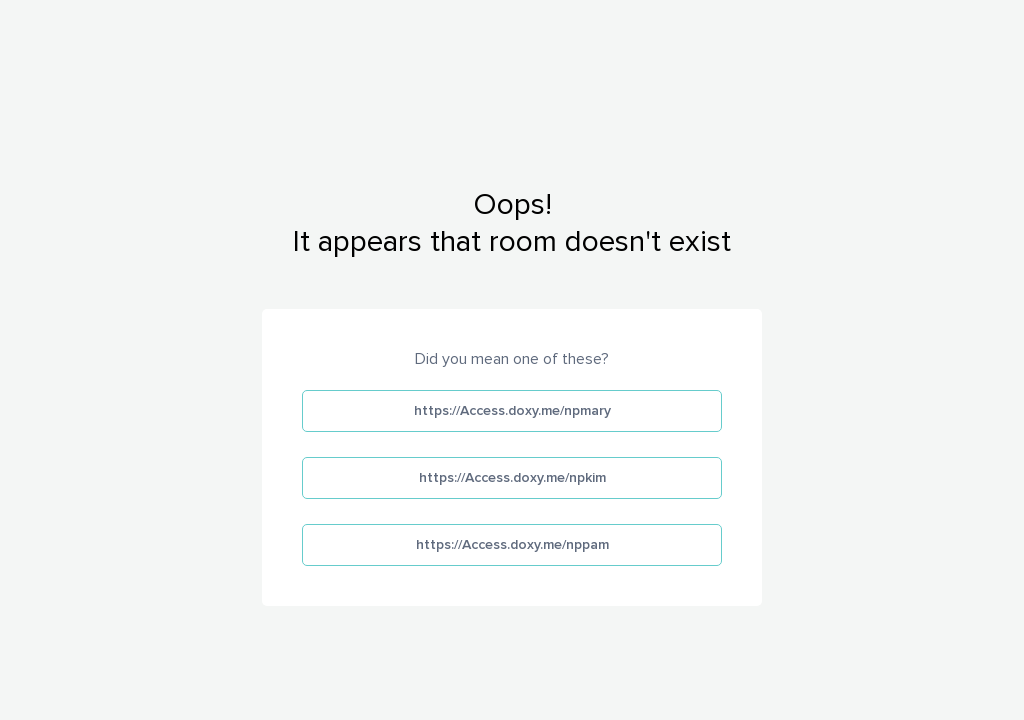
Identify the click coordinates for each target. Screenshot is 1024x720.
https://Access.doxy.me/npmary (512, 410)
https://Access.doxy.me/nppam (512, 544)
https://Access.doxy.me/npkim (512, 477)
